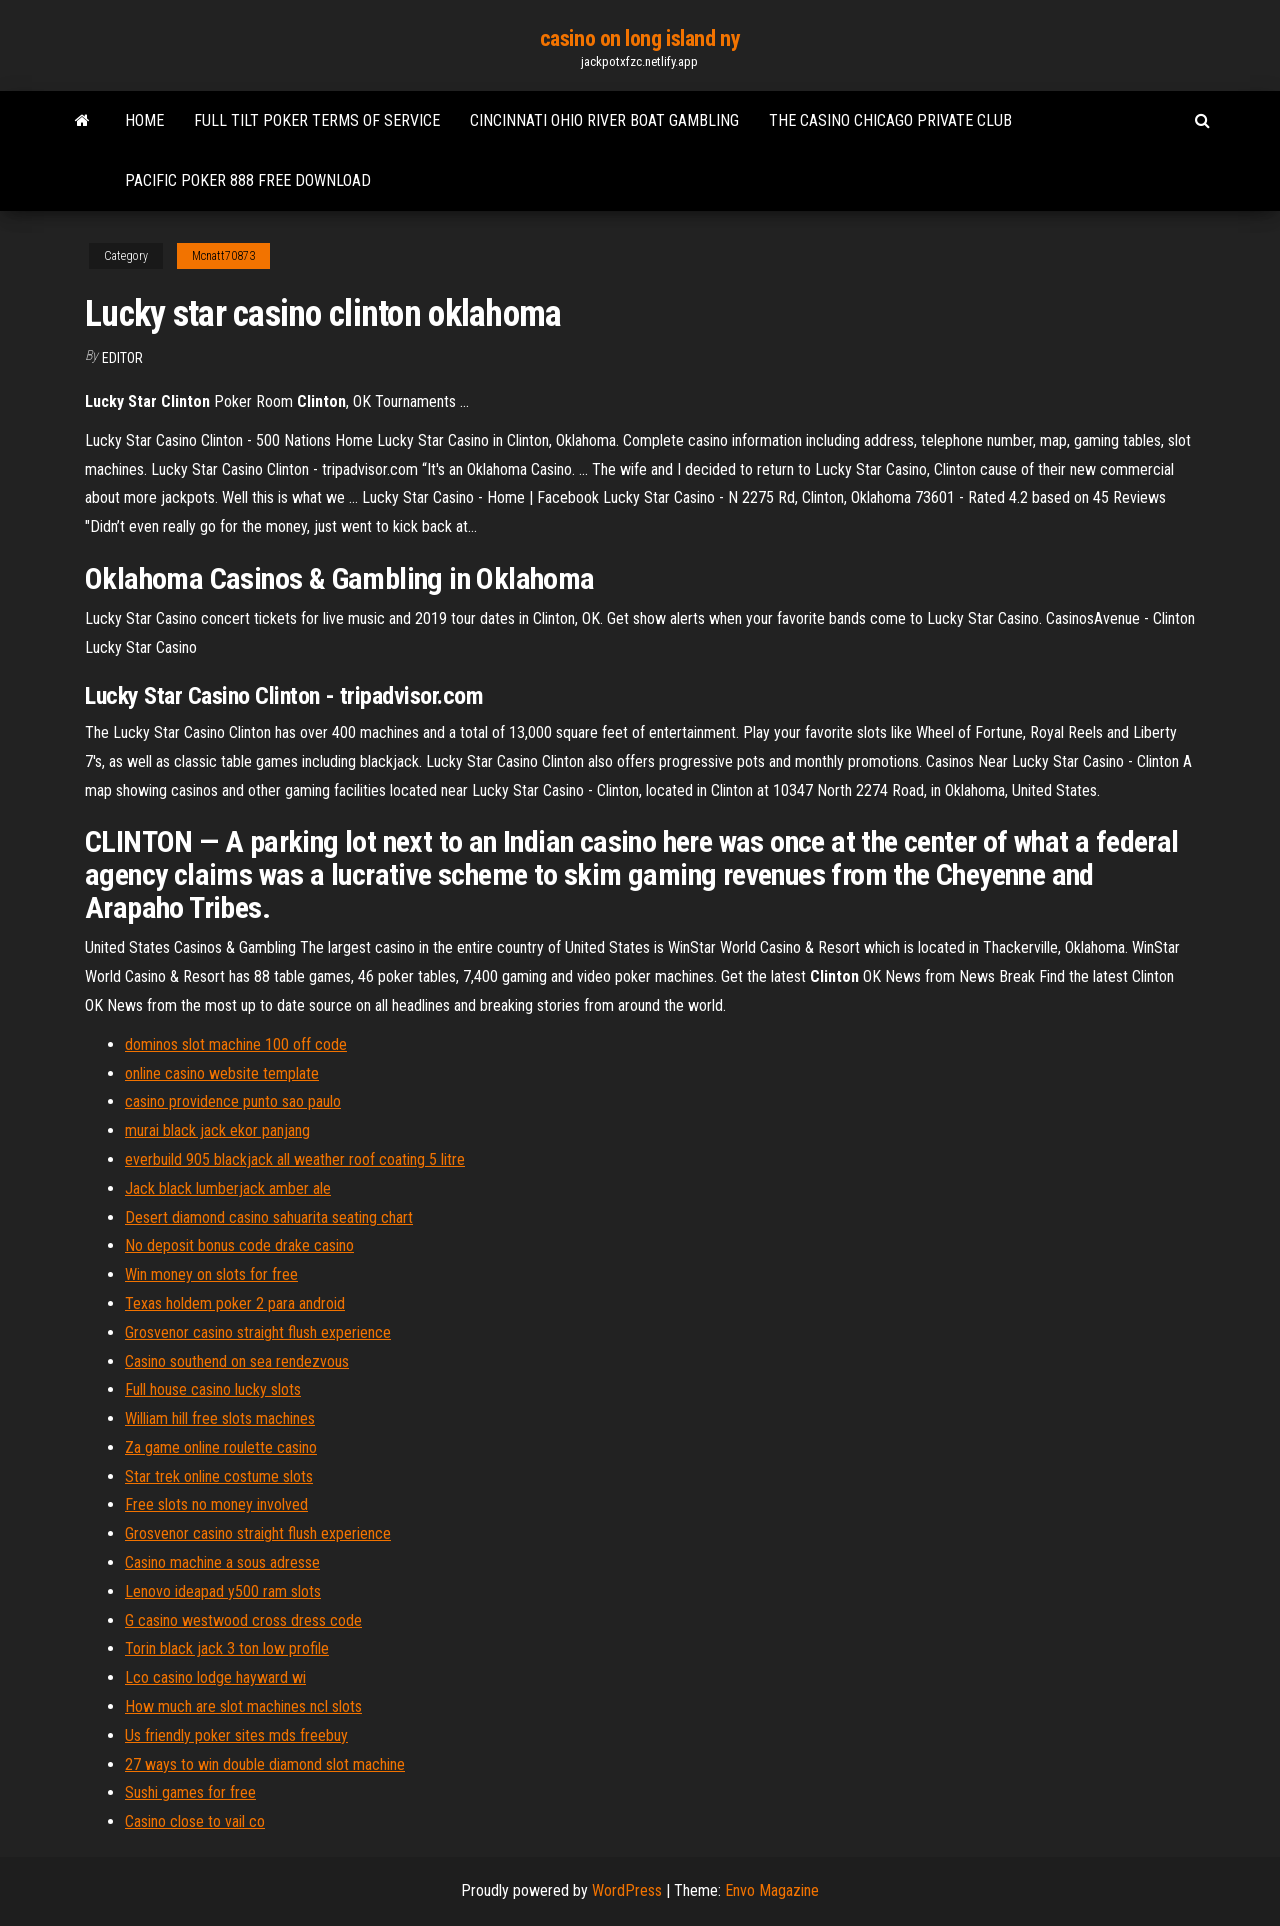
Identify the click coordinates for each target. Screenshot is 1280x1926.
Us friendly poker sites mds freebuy (236, 1735)
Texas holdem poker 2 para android (235, 1303)
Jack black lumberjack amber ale (228, 1188)
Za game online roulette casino (221, 1447)
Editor (122, 358)
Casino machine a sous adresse (222, 1562)
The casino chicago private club (890, 120)
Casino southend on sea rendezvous (237, 1361)
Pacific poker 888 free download (248, 180)
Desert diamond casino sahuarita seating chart (269, 1217)
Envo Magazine (772, 1890)
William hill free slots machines (220, 1418)
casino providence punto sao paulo (233, 1101)
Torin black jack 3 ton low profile (227, 1648)
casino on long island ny (640, 38)
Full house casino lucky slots (213, 1389)
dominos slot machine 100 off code (236, 1044)
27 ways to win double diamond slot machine (265, 1764)
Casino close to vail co (195, 1821)
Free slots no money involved (216, 1504)
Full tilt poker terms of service (317, 120)
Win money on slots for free (211, 1274)
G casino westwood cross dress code (243, 1620)
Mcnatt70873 (223, 256)
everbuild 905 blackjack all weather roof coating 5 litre (295, 1159)
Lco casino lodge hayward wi (215, 1677)
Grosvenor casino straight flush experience (258, 1332)
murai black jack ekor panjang (217, 1130)
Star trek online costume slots (219, 1476)
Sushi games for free (190, 1792)
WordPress (627, 1890)
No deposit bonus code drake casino (239, 1245)
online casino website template (222, 1073)
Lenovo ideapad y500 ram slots (223, 1591)
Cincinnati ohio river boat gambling (604, 120)
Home (144, 120)
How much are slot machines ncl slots (243, 1706)
